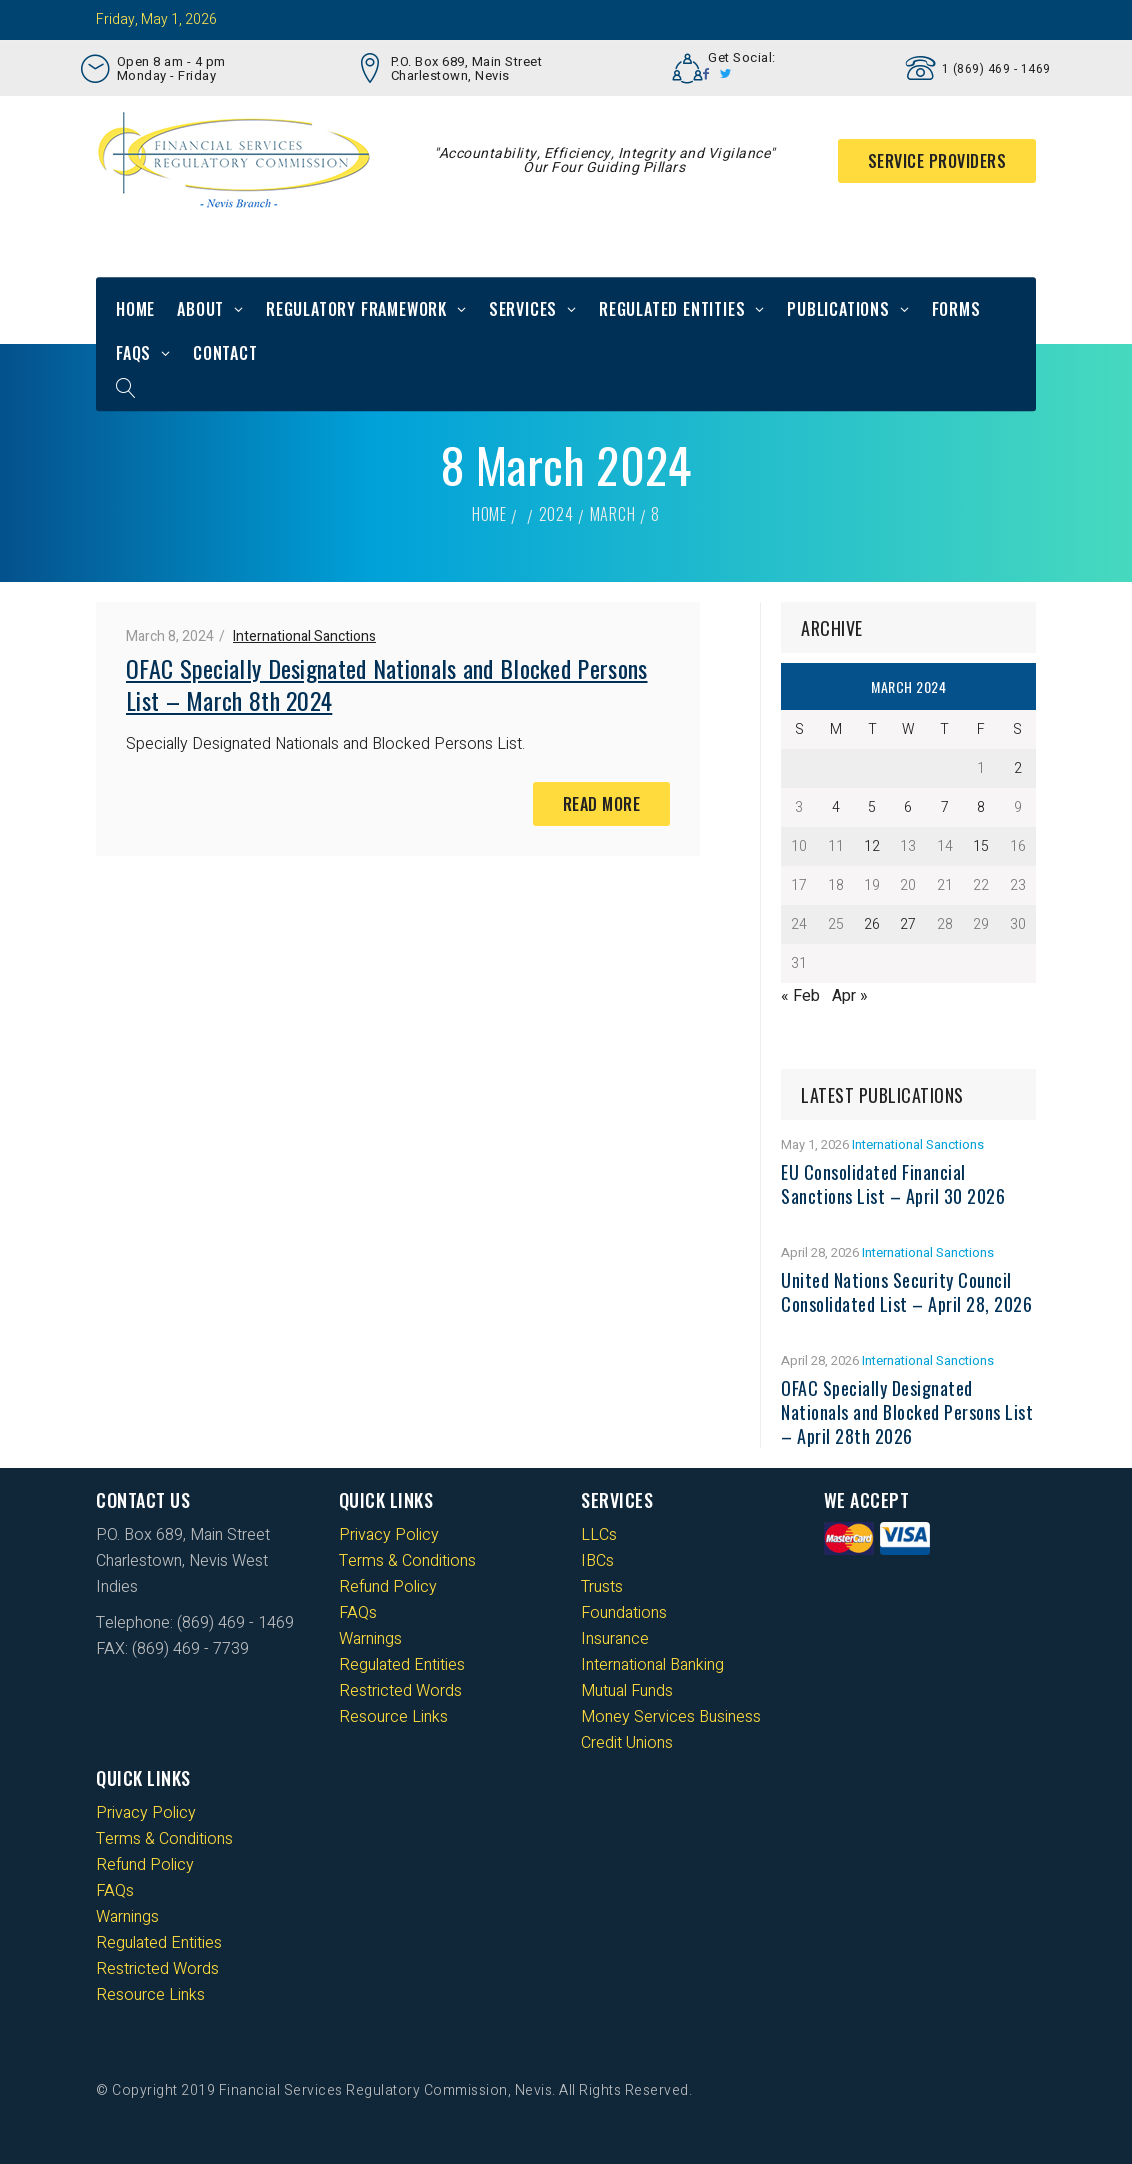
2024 (556, 514)
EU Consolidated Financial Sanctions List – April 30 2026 (893, 1184)
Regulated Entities (672, 309)
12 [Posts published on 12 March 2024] (872, 846)
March (613, 514)
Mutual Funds (627, 1691)
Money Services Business (671, 1717)
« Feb (800, 996)
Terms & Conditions (407, 1561)
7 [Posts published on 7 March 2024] (945, 807)
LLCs (599, 1535)
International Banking (652, 1665)
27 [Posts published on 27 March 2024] (908, 924)
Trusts (602, 1587)
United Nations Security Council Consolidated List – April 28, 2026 (906, 1292)
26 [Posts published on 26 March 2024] (872, 924)
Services (523, 309)
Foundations (624, 1613)
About (200, 309)
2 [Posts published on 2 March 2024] (1018, 768)
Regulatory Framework (356, 309)
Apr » (850, 996)
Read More (602, 804)
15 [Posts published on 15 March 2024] (981, 846)
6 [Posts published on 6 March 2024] (908, 807)
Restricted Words (400, 1691)
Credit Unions (627, 1743)
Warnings (370, 1639)
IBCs (597, 1561)
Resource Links (393, 1717)
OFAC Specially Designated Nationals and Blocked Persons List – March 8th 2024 (387, 684)
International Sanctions (304, 636)
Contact (225, 353)
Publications (838, 309)
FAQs (133, 353)
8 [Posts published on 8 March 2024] (981, 807)
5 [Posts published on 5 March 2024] (872, 807)
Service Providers (937, 161)
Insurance (615, 1639)
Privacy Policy (389, 1535)
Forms (956, 309)
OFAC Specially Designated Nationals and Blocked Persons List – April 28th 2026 (907, 1412)
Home (135, 309)
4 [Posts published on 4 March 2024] (836, 807)
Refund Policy (388, 1587)
